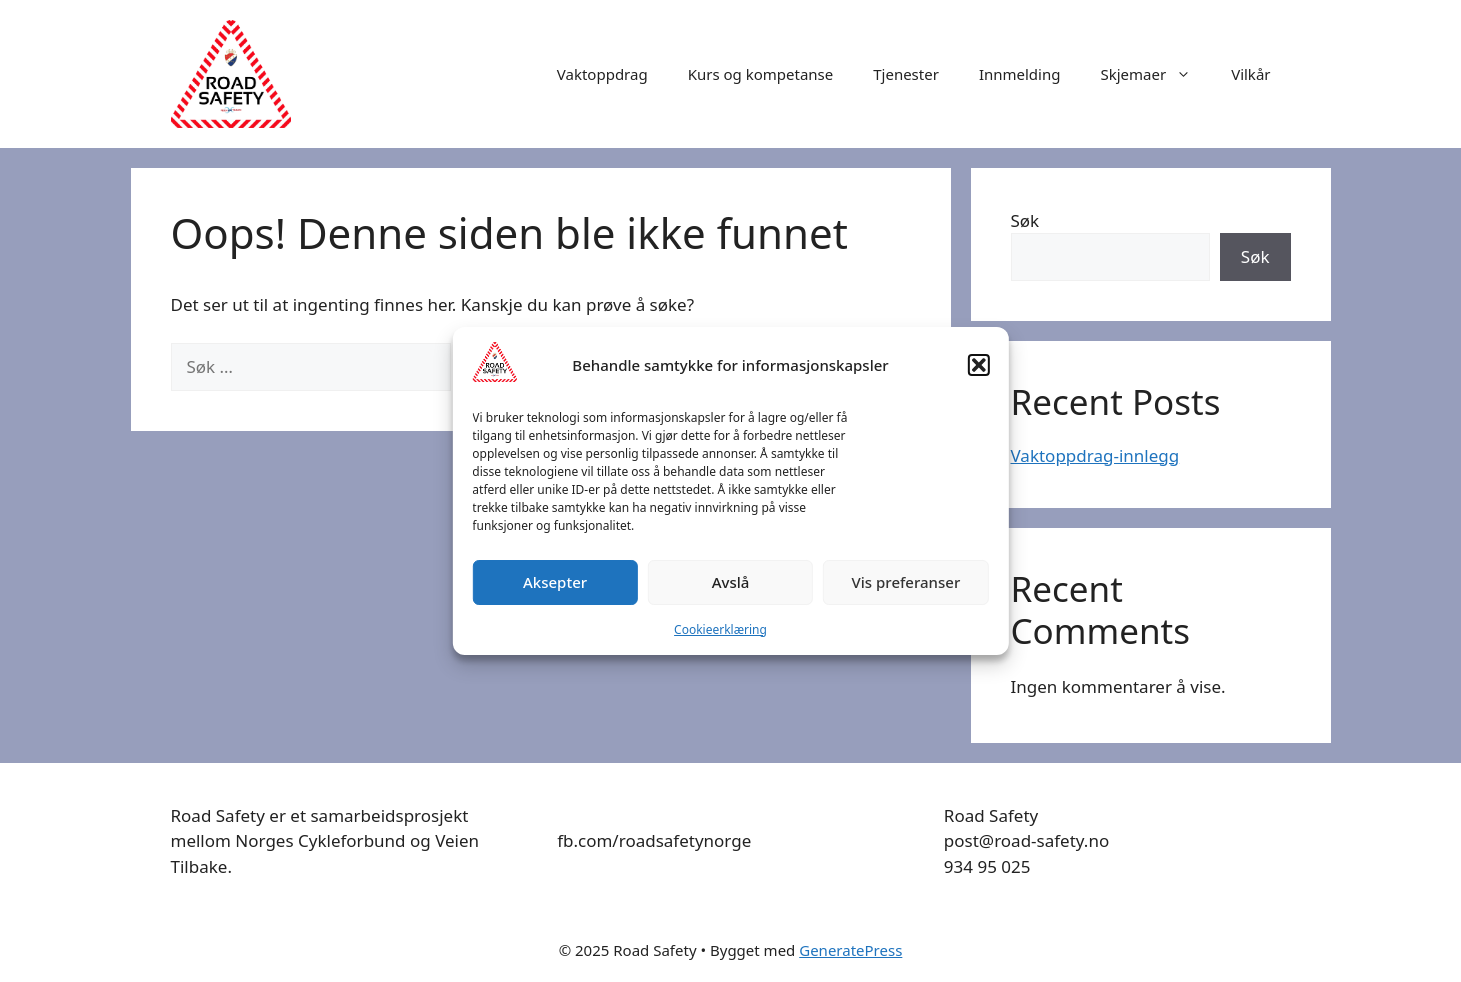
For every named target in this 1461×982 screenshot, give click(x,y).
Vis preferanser (906, 582)
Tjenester (906, 74)
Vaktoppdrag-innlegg (1095, 455)
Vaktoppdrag (602, 74)
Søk (1025, 220)
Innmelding (1020, 74)
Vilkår (1250, 74)
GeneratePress (850, 950)
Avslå (731, 582)
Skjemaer (1155, 74)
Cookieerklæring (720, 629)
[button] (979, 365)
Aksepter (555, 582)
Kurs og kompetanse (761, 74)
